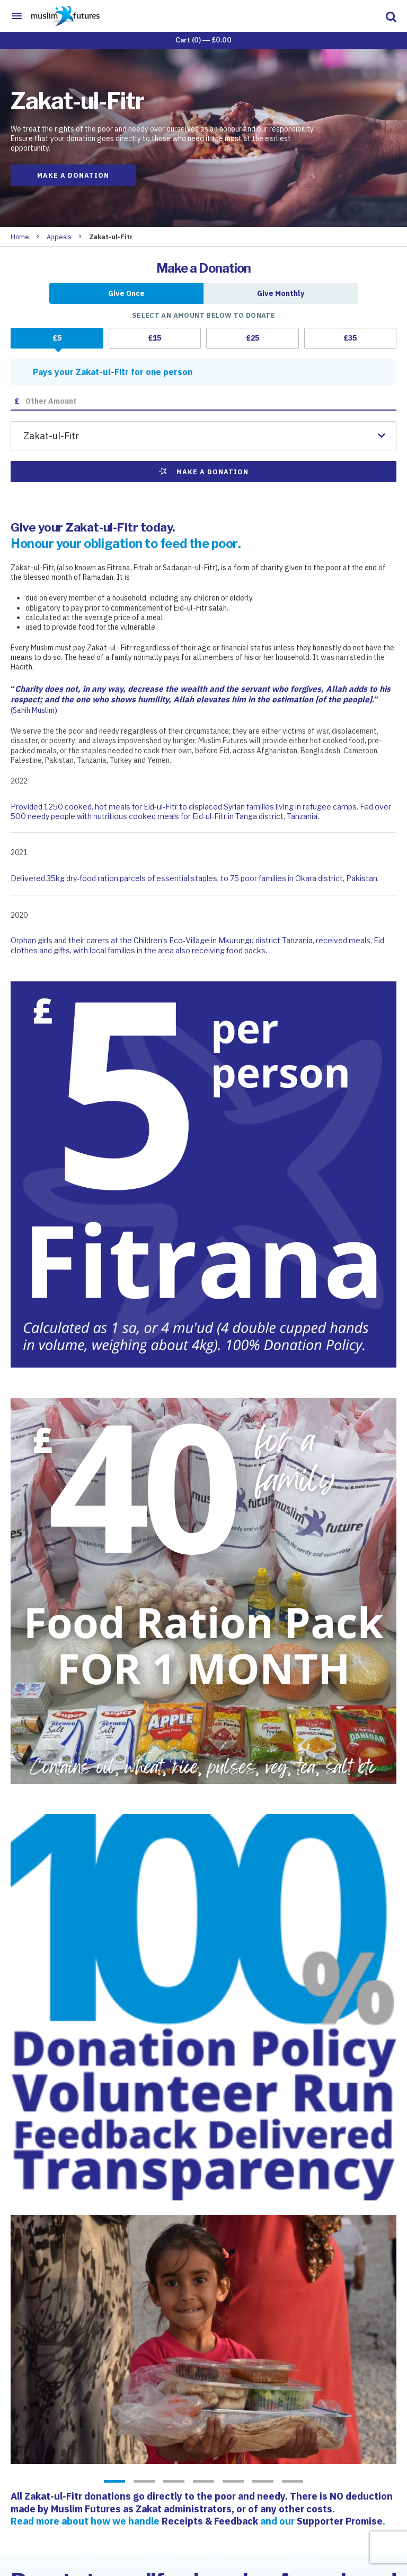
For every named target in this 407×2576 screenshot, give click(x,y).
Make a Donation (73, 175)
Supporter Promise (340, 2520)
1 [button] (114, 2482)
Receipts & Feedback (210, 2520)
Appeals (59, 236)
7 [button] (292, 2482)
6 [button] (263, 2482)
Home (20, 236)
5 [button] (233, 2482)
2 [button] (144, 2482)
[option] (203, 2339)
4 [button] (203, 2482)
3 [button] (174, 2482)
